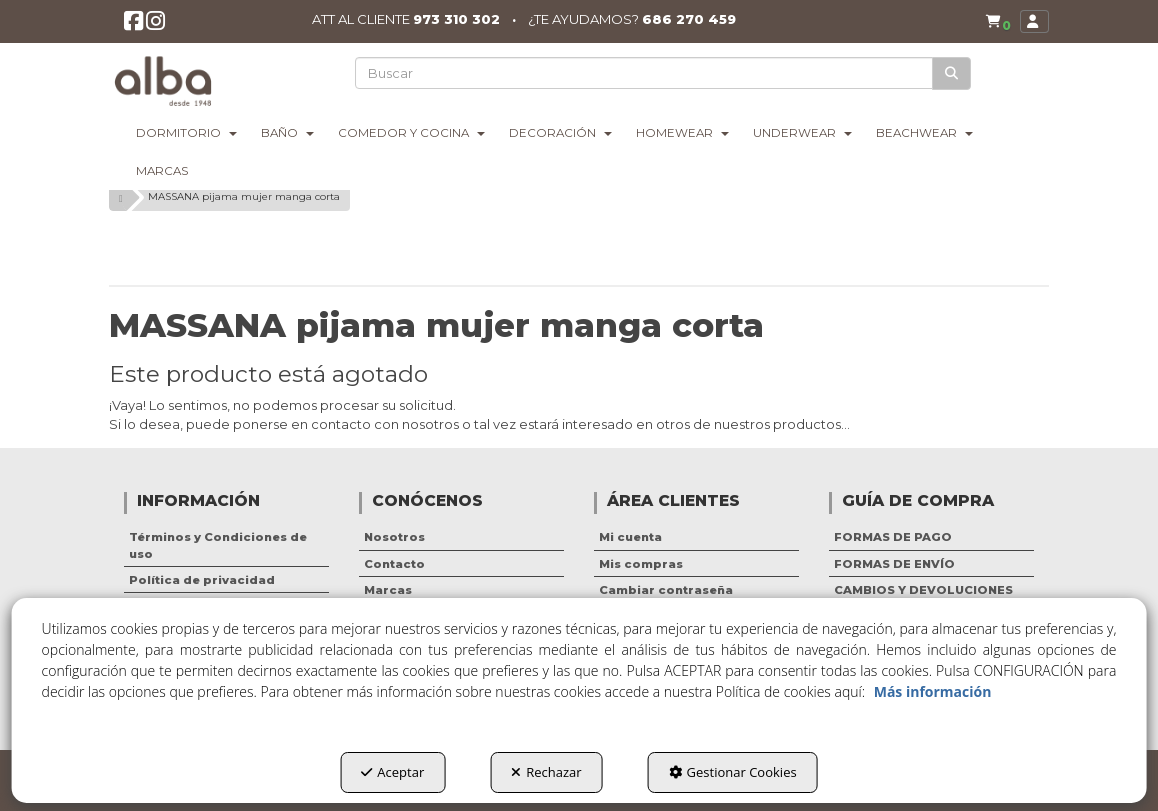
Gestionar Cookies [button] (733, 772)
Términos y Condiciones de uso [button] (218, 545)
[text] (645, 73)
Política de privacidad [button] (202, 580)
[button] (134, 26)
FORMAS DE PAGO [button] (893, 537)
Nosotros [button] (394, 537)
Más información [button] (933, 691)
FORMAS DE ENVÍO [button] (894, 564)
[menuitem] (994, 22)
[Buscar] (952, 73)
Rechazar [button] (546, 772)
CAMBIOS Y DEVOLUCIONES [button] (923, 590)
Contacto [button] (394, 564)
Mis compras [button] (641, 564)
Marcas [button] (388, 590)
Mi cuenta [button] (630, 537)
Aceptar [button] (392, 772)
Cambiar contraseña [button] (666, 590)
